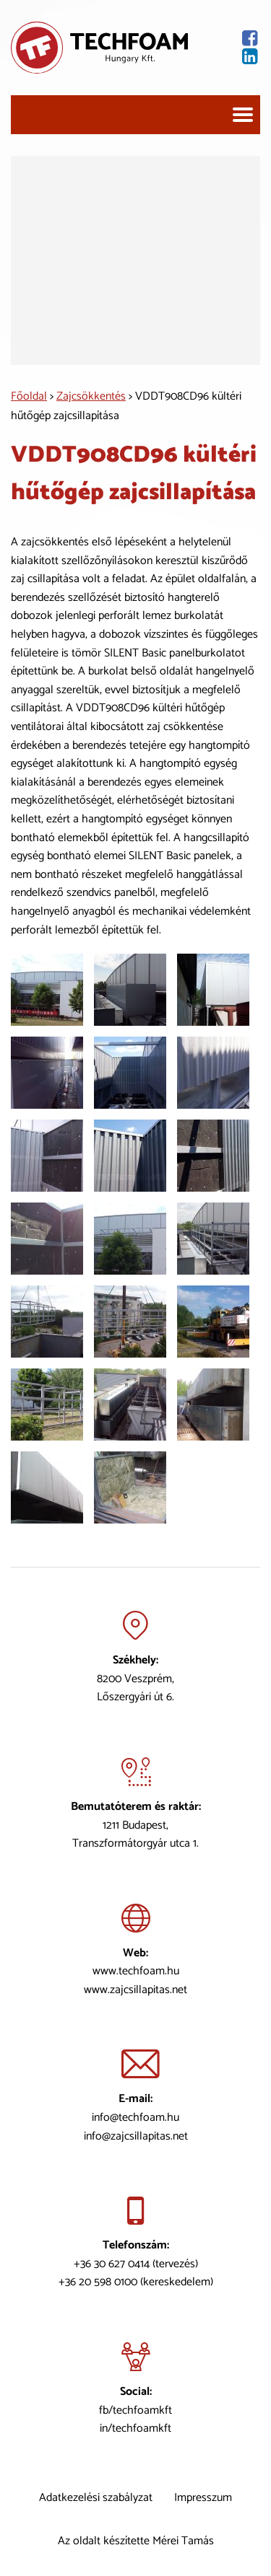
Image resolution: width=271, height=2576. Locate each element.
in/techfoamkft (135, 2428)
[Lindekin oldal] (224, 57)
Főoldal (29, 396)
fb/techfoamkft (135, 2409)
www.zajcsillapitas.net (135, 1990)
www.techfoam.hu (136, 1971)
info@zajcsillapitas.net (136, 2135)
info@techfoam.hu (135, 2117)
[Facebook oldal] (224, 39)
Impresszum (203, 2497)
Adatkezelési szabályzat (95, 2497)
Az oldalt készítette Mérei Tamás (136, 2541)
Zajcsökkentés (91, 396)
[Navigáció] (242, 114)
